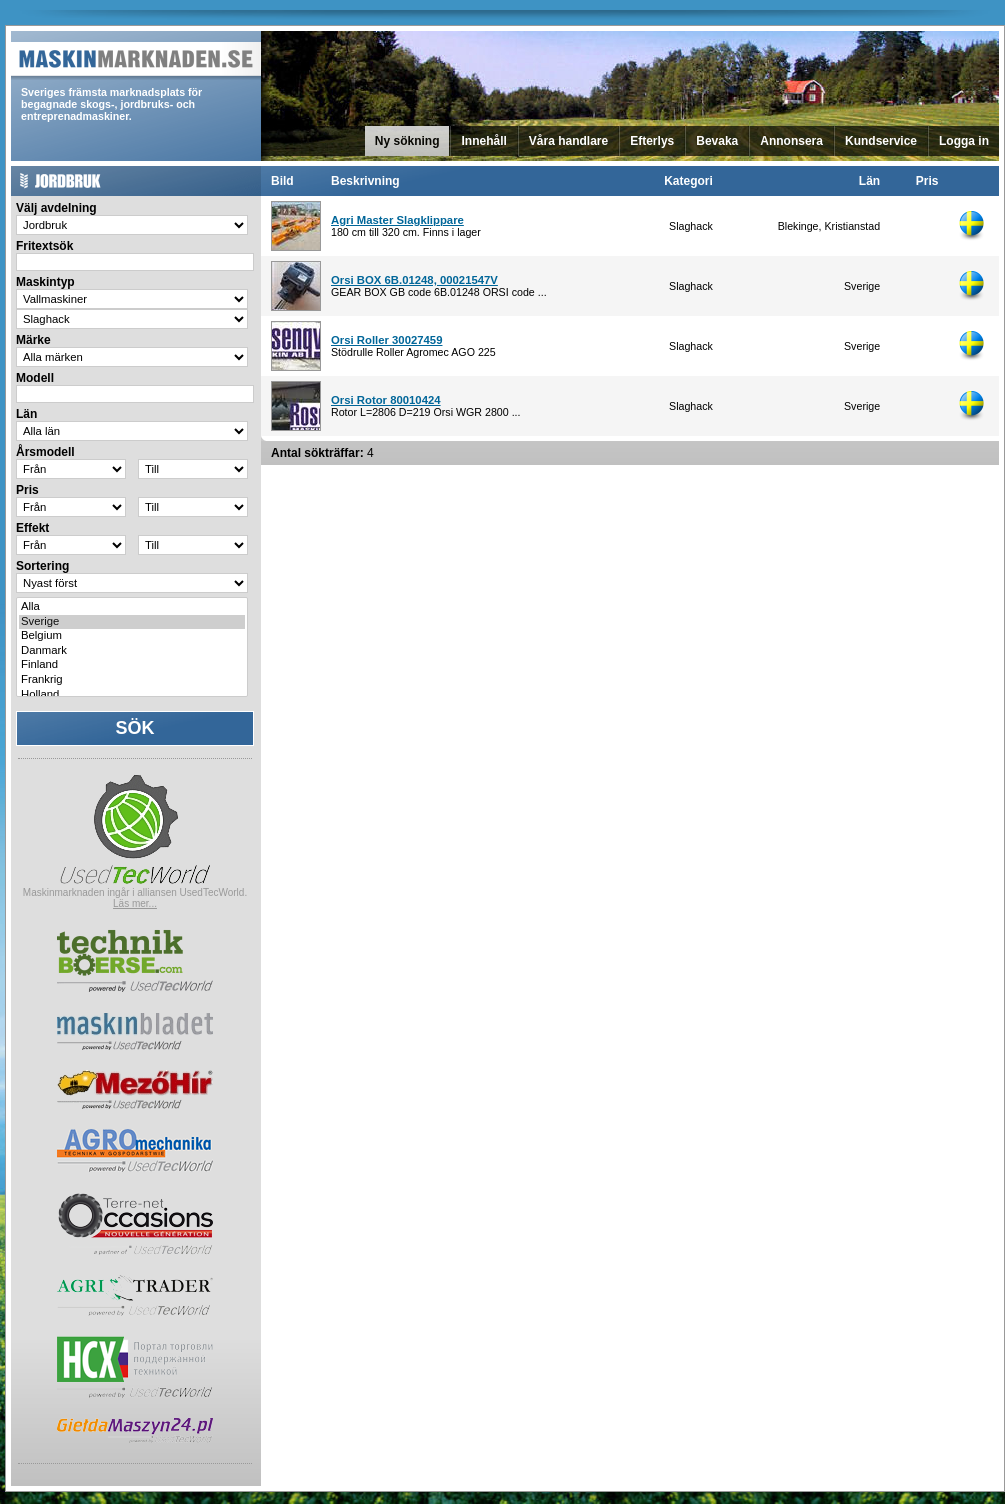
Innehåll (483, 141)
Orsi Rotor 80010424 (386, 400)
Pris (927, 181)
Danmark (132, 651)
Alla (132, 607)
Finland (132, 665)
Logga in (964, 141)
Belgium (132, 636)
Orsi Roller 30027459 (386, 340)
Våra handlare (568, 141)
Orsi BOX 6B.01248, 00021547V (414, 280)
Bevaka (717, 141)
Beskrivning (365, 181)
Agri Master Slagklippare (397, 220)
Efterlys (652, 141)
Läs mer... (135, 903)
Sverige (132, 622)
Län (869, 181)
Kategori (688, 181)
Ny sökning (407, 141)
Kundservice (881, 141)
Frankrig (132, 680)
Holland (132, 695)
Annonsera (791, 141)
